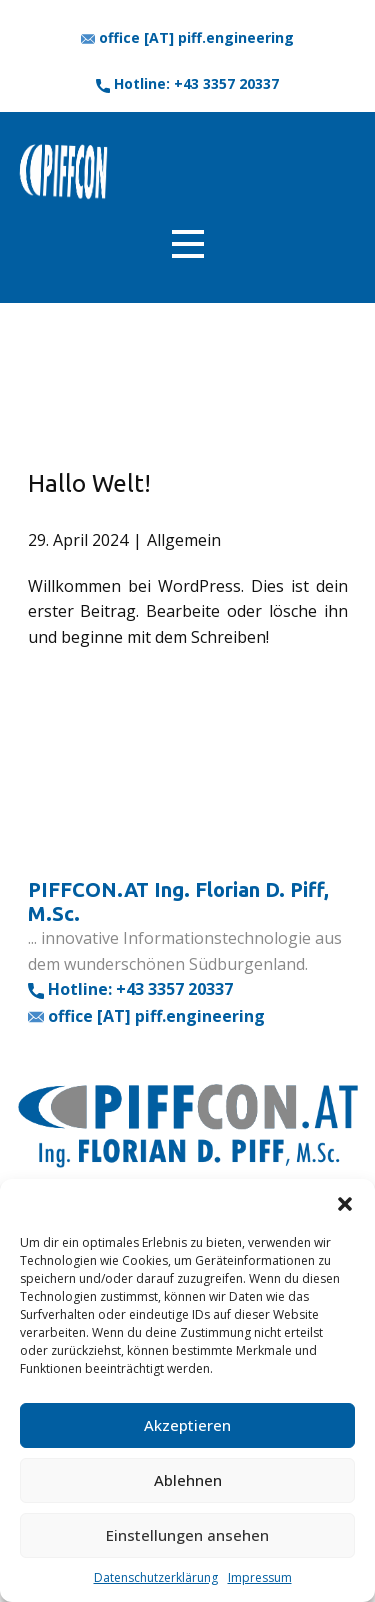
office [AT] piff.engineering (187, 38)
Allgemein (184, 540)
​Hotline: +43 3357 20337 (187, 84)
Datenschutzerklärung (156, 1577)
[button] (345, 1204)
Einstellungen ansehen (187, 1535)
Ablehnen (188, 1480)
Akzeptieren (187, 1425)
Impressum (260, 1577)
